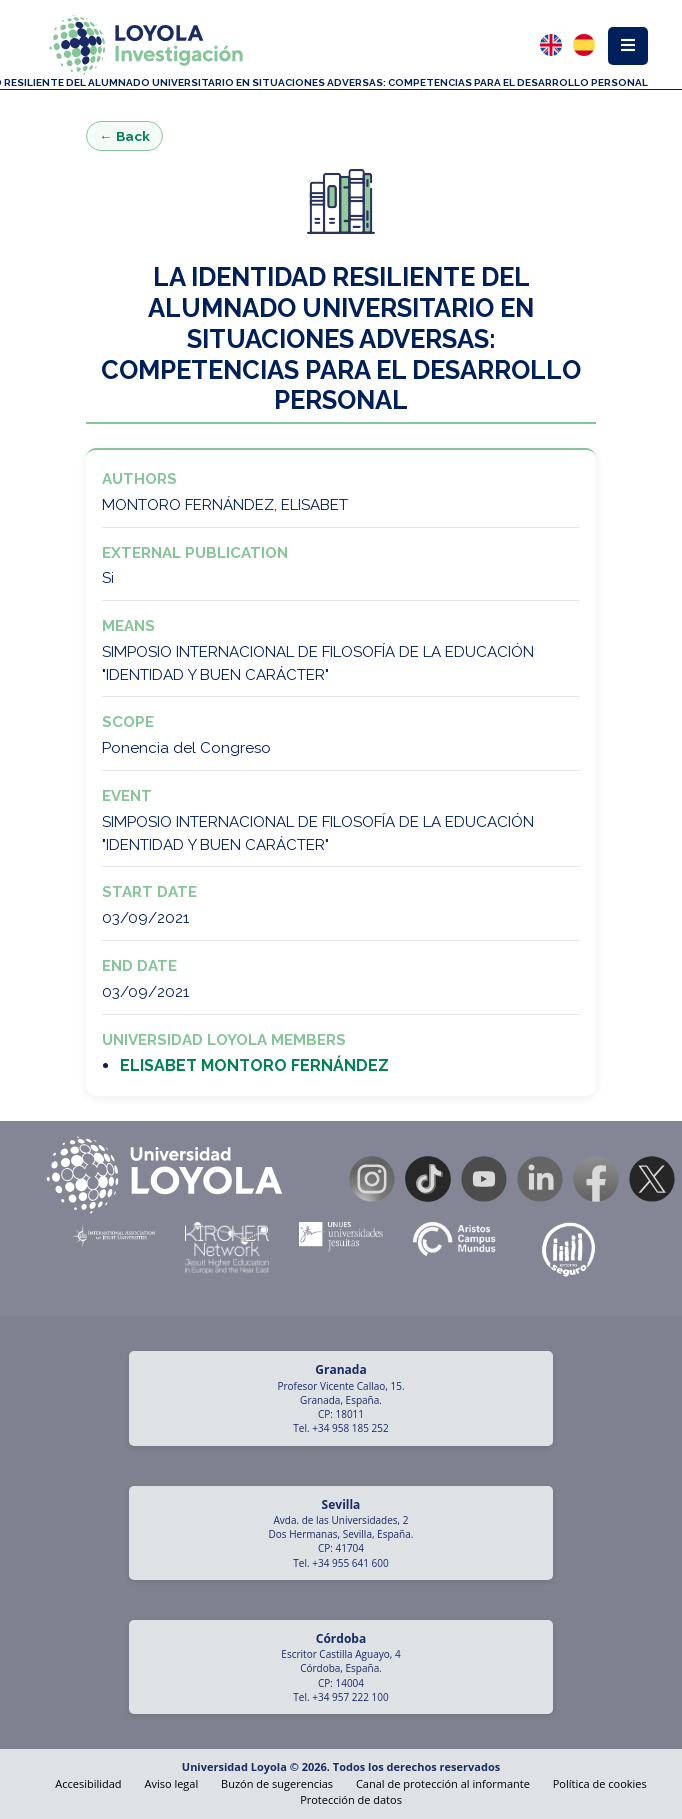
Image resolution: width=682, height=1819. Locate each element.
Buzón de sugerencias (277, 1783)
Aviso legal (171, 1783)
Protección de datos (351, 1799)
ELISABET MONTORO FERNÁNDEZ (254, 1065)
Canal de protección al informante (443, 1783)
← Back (124, 136)
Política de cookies (600, 1783)
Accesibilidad (88, 1783)
